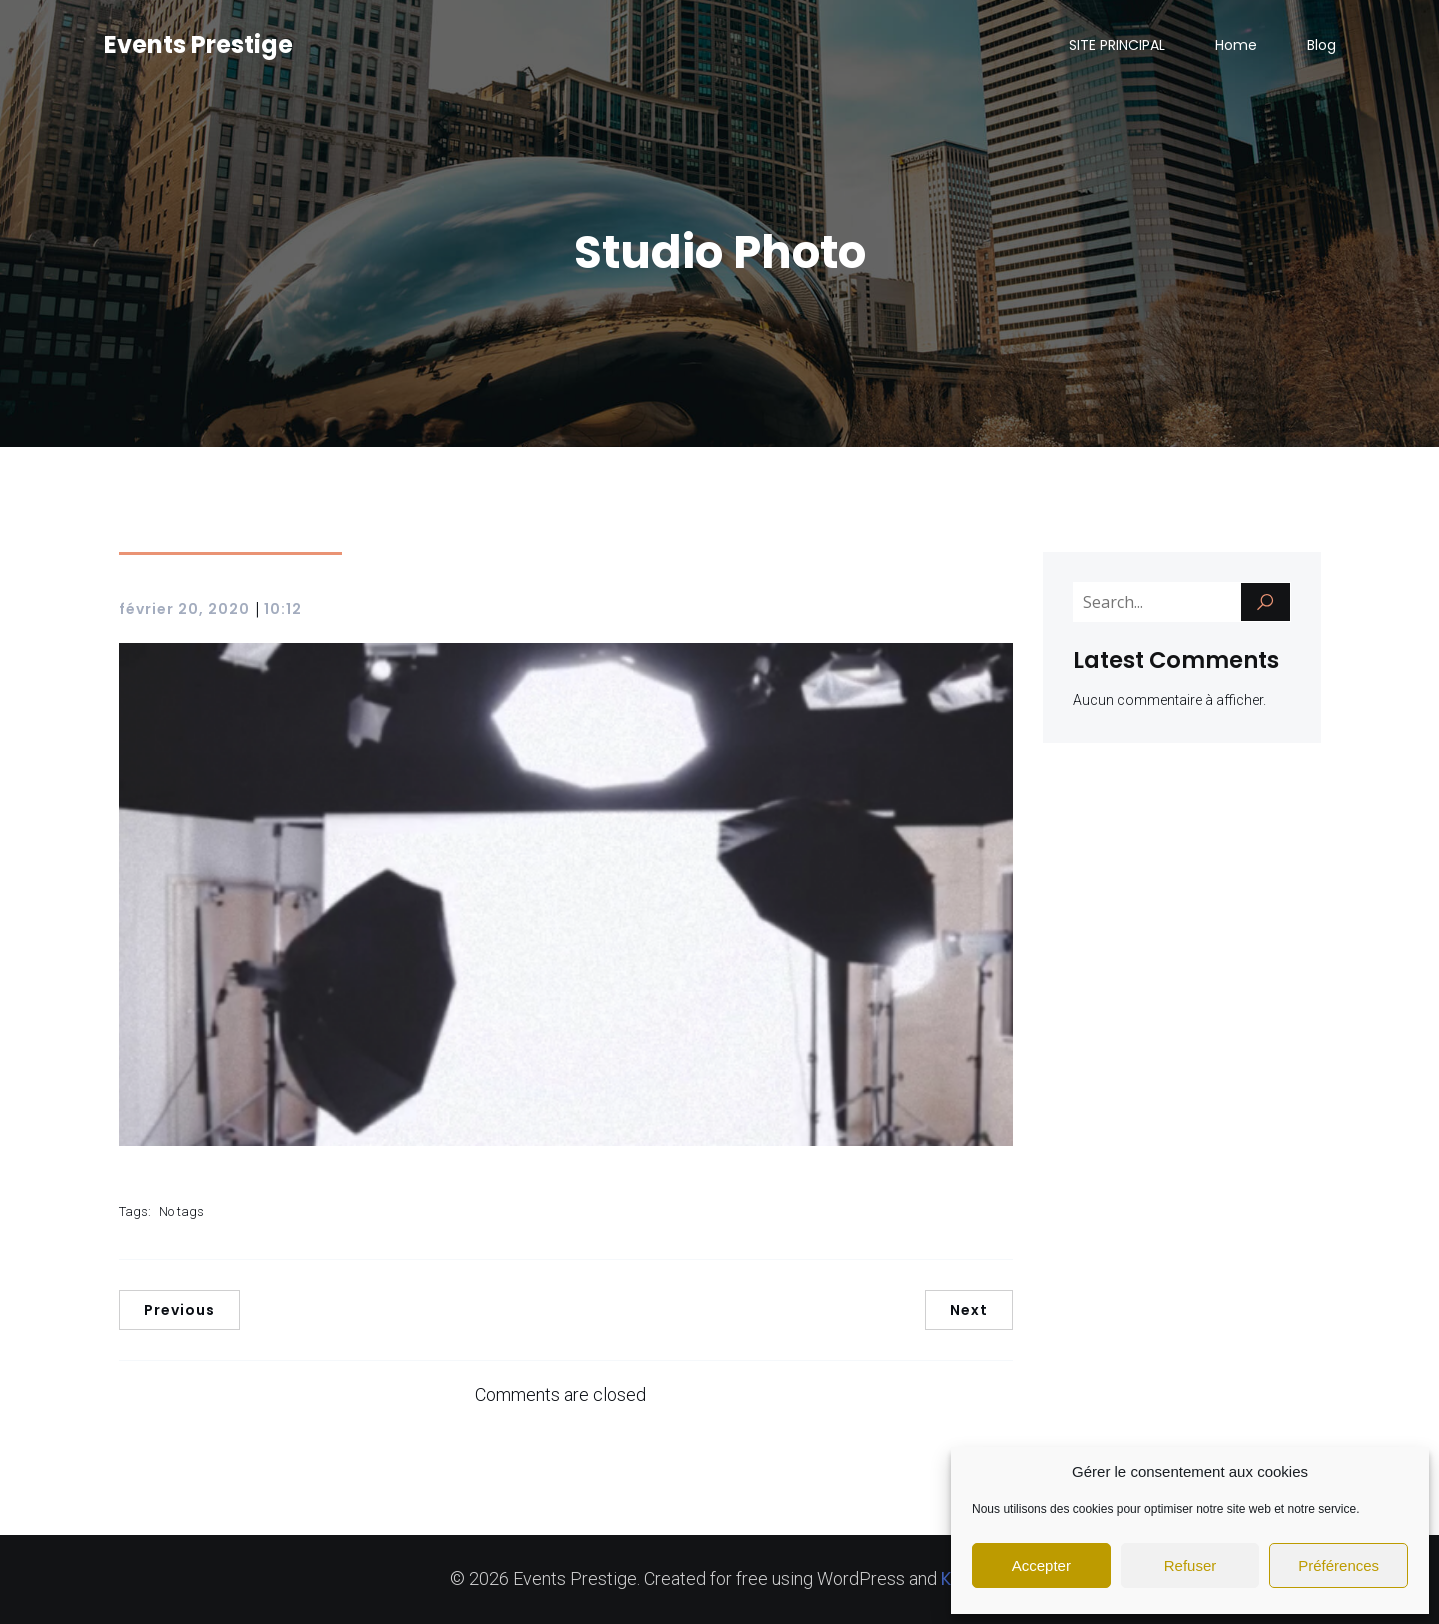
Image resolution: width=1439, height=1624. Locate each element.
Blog (1321, 45)
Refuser (1190, 1565)
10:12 (283, 609)
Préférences (1338, 1565)
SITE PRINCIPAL (1117, 45)
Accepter (1041, 1565)
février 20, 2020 (184, 609)
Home (1236, 45)
